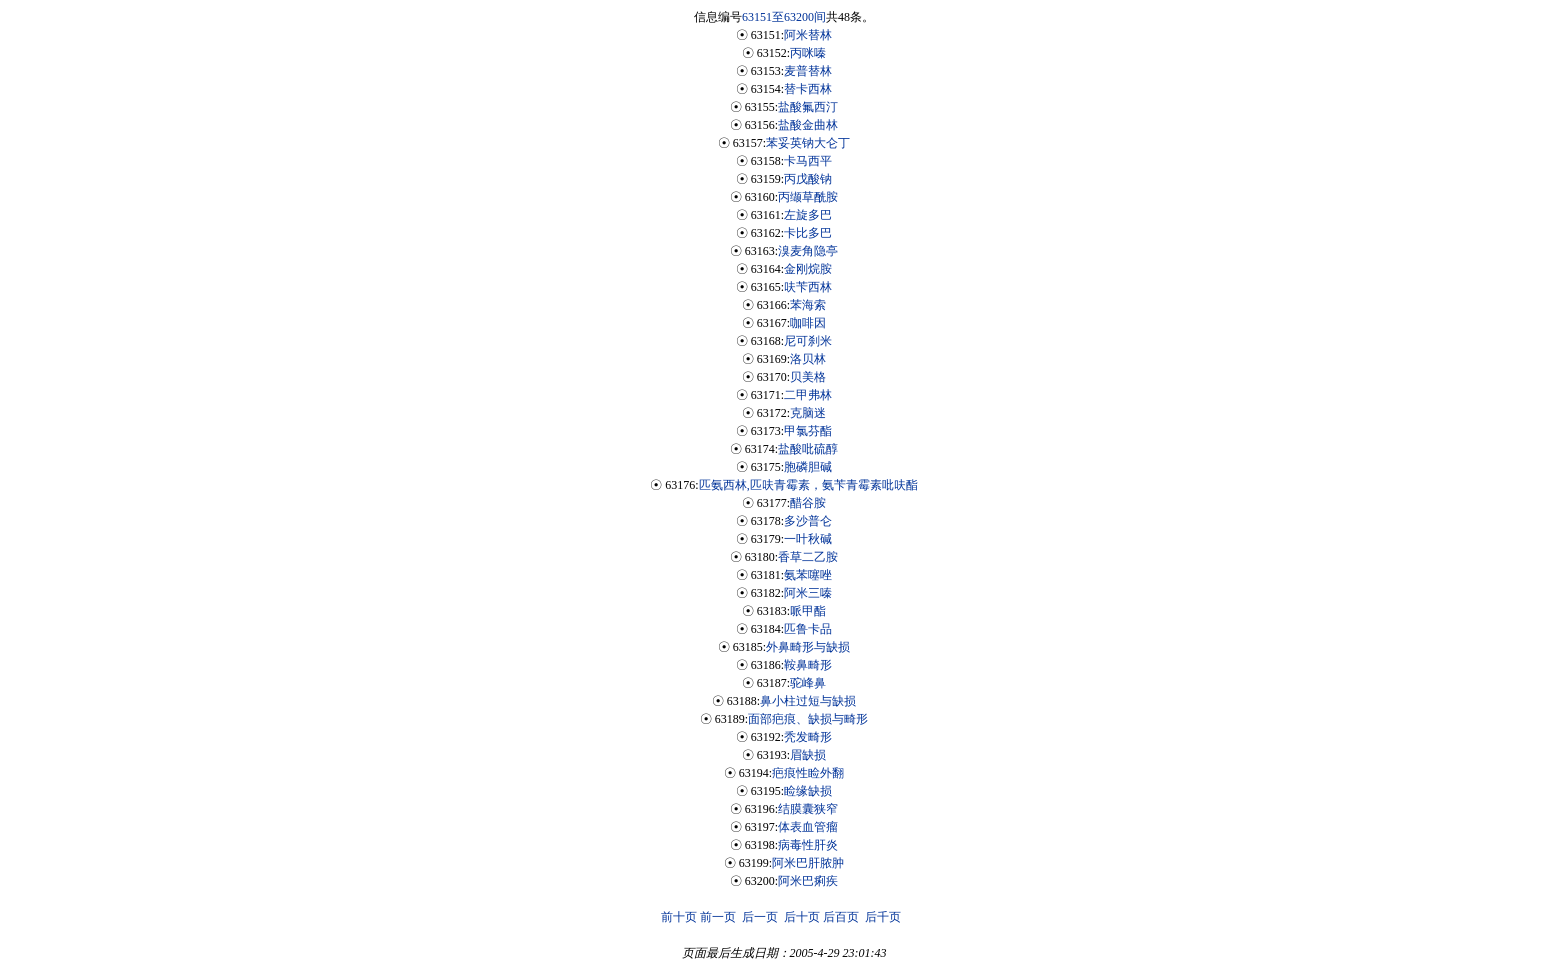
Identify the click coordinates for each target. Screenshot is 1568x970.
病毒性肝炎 (808, 845)
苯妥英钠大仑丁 (808, 143)
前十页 (679, 917)
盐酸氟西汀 (808, 107)
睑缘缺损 (808, 791)
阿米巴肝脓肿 (808, 863)
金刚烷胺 (808, 269)
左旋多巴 (808, 215)
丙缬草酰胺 (808, 197)
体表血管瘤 (808, 827)
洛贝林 (808, 359)
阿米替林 (808, 35)
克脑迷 (808, 413)
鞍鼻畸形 (808, 665)
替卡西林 (808, 89)
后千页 (883, 917)
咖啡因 (808, 323)
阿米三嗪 (808, 593)
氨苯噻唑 (808, 575)
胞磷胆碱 (808, 467)
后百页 (841, 917)
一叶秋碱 (808, 539)
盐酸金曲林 (808, 125)
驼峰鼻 (808, 683)
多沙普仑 (808, 521)
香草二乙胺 (808, 557)
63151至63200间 (784, 17)
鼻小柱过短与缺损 (808, 701)
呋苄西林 (808, 287)
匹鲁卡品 (808, 629)
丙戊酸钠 (808, 179)
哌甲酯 (808, 611)
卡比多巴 (808, 233)
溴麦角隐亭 (808, 251)
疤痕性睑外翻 (808, 773)
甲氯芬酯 (808, 431)
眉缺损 (808, 755)
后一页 (760, 917)
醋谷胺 (808, 503)
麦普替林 (808, 71)
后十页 (802, 917)
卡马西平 (808, 161)
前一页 (718, 917)
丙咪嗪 (808, 53)
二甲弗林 (808, 395)
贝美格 (808, 377)
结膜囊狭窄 (808, 809)
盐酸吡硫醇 (808, 449)
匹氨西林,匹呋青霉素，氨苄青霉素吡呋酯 (808, 485)
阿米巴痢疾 (808, 881)
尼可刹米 (808, 341)
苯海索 (808, 305)
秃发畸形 (808, 737)
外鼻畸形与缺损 (808, 647)
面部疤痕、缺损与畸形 (808, 719)
